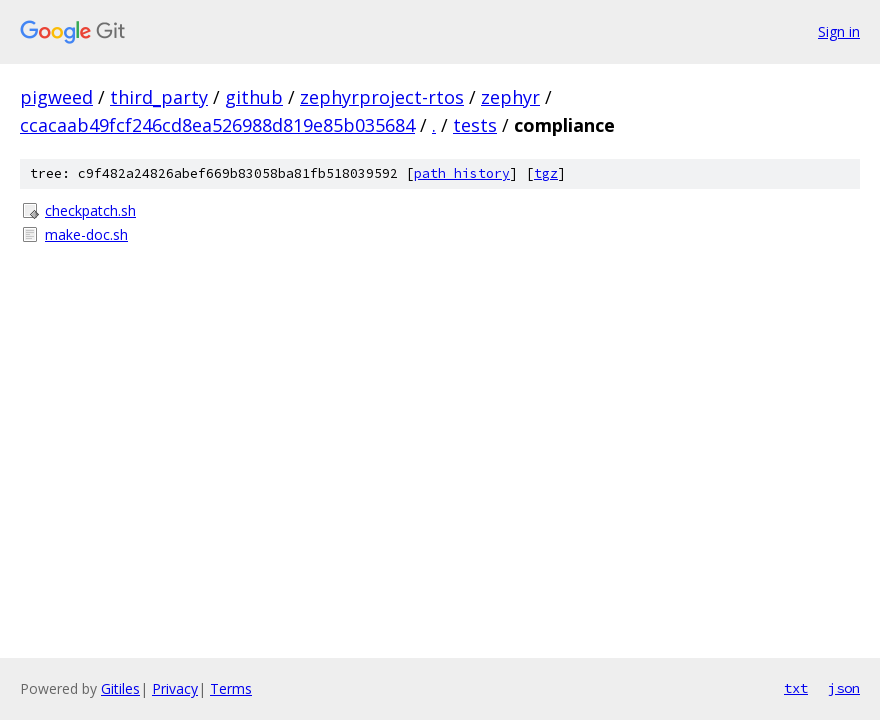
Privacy (175, 688)
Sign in (839, 31)
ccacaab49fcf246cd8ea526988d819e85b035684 (217, 125)
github (254, 97)
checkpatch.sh (90, 210)
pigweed (56, 97)
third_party (159, 97)
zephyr (510, 97)
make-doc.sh (86, 234)
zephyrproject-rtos (382, 97)
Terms (231, 688)
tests (475, 125)
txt (796, 688)
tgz (546, 173)
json (844, 688)
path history (462, 173)
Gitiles (120, 688)
